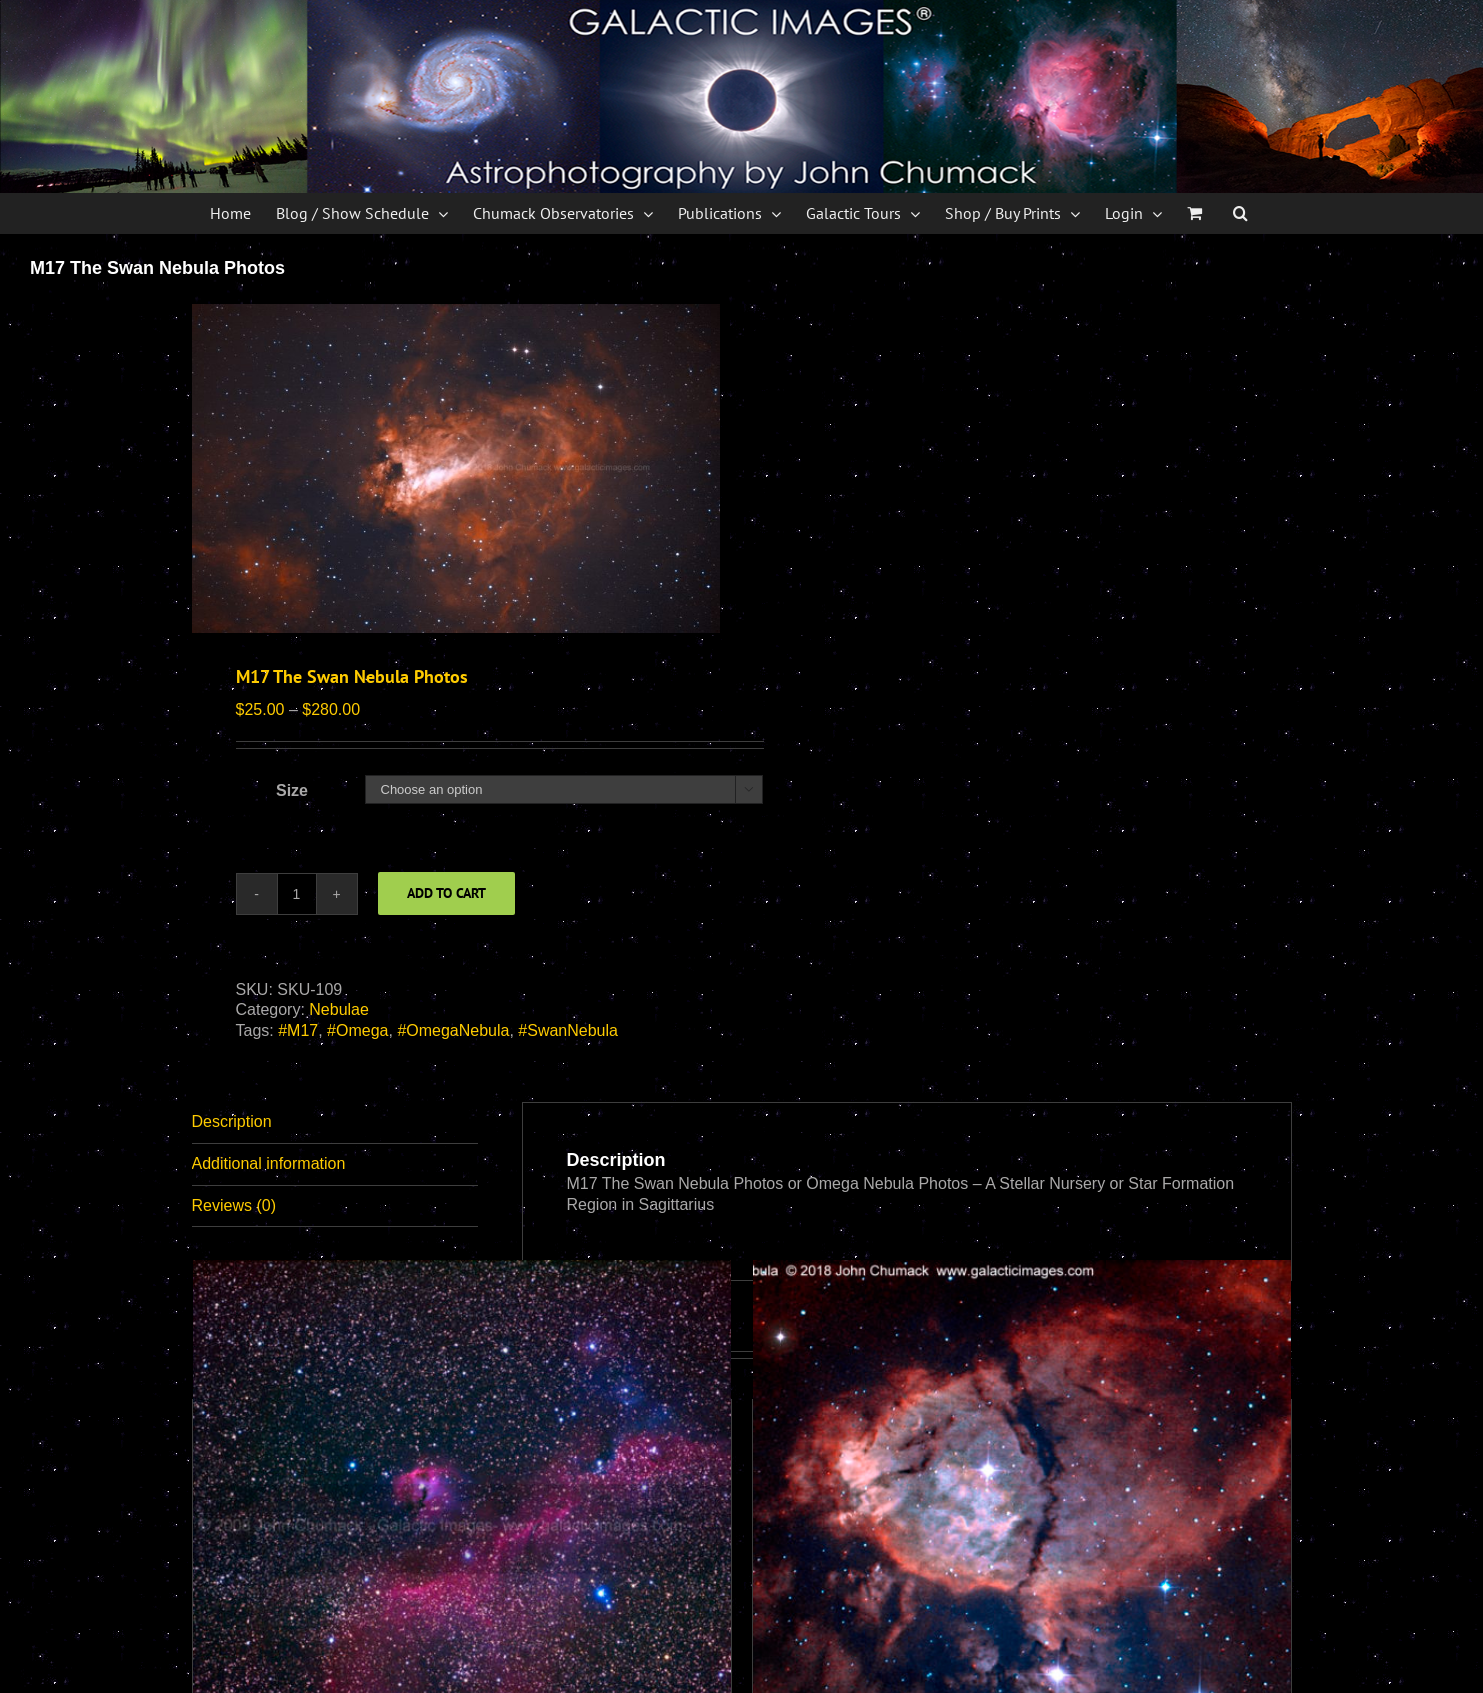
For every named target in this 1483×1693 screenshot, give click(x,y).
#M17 (298, 1030)
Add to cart (446, 893)
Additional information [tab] (269, 1163)
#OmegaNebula (453, 1030)
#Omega (357, 1030)
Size (292, 790)
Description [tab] (232, 1121)
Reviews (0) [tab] (234, 1205)
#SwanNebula (568, 1030)
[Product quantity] (297, 894)
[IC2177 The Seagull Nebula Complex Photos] (462, 1529)
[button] (1240, 213)
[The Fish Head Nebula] (1022, 1529)
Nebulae (339, 1009)
